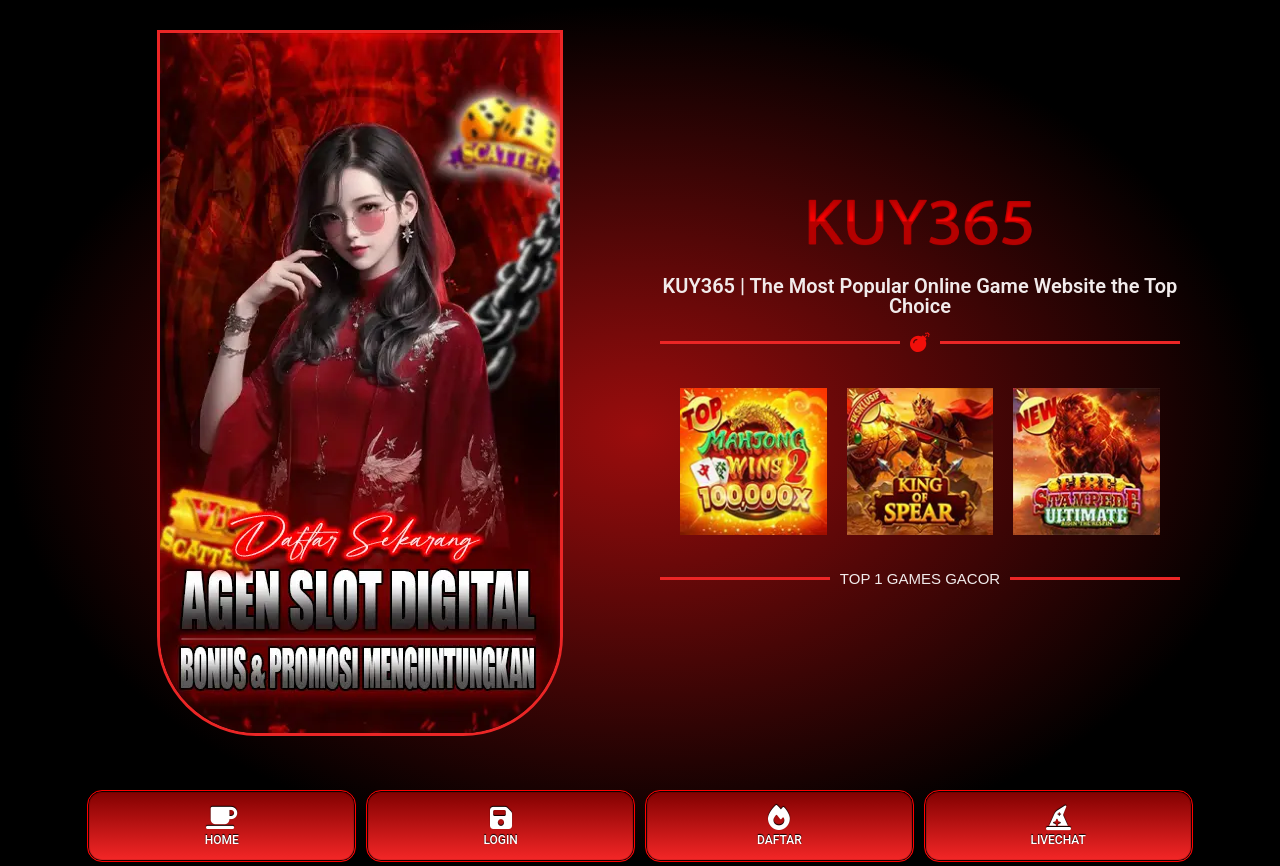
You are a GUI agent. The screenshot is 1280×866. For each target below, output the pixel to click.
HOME (221, 826)
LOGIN (500, 826)
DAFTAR (779, 826)
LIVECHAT (1058, 826)
